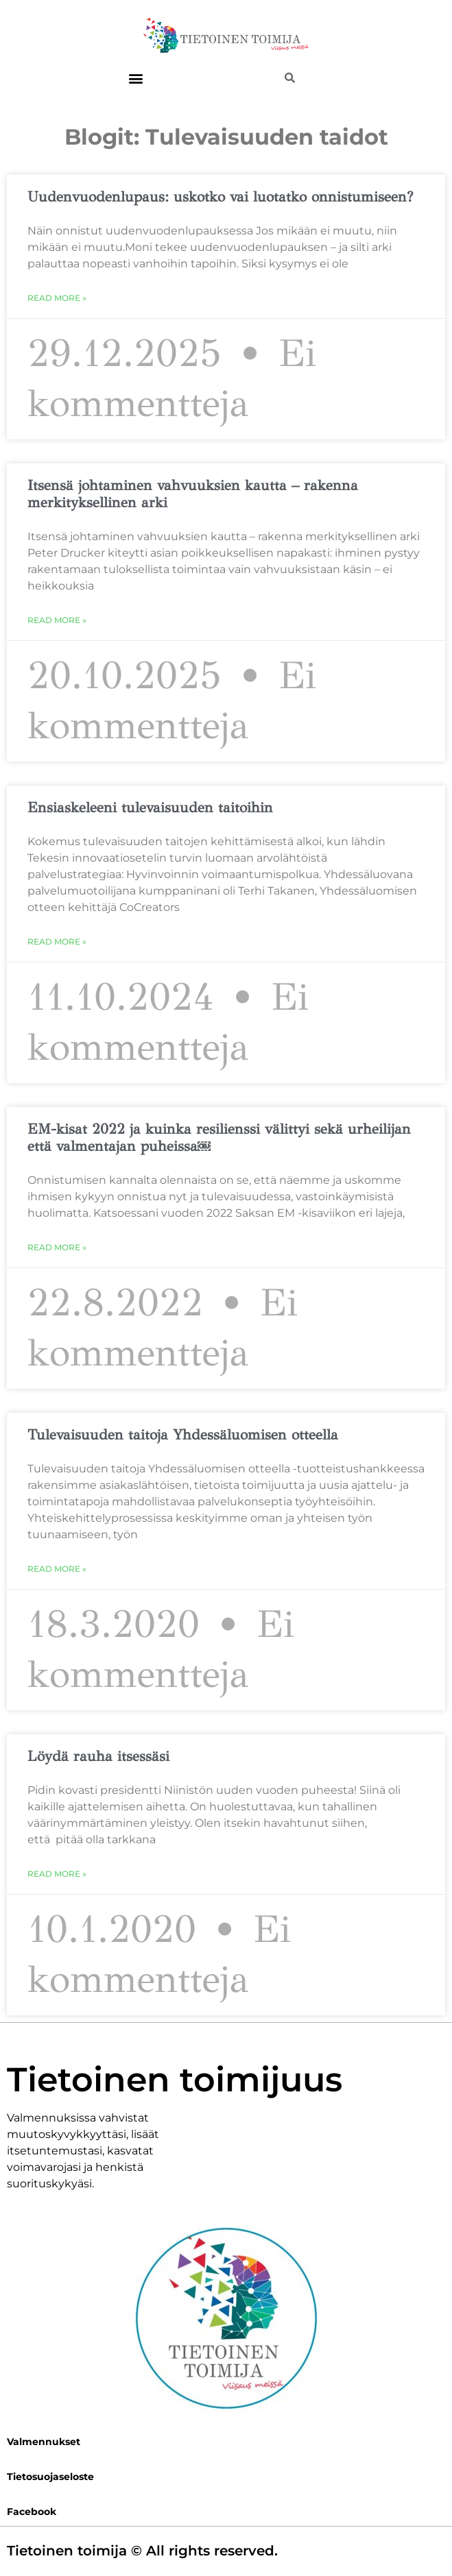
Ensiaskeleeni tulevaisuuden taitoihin (156, 807)
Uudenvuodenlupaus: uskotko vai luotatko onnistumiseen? (220, 197)
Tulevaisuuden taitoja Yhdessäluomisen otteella (182, 1435)
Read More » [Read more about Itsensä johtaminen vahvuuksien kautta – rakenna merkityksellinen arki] (56, 620)
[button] (135, 77)
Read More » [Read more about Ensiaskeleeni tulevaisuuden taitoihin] (56, 941)
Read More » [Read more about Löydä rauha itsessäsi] (56, 1874)
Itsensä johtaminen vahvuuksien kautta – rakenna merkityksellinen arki (192, 493)
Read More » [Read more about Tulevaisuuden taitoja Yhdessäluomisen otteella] (56, 1569)
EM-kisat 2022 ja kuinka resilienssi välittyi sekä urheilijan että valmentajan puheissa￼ (219, 1137)
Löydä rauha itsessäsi (98, 1756)
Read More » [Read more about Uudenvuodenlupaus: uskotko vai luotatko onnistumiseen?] (56, 298)
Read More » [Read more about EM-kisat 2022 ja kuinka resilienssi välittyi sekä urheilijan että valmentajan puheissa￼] (56, 1247)
